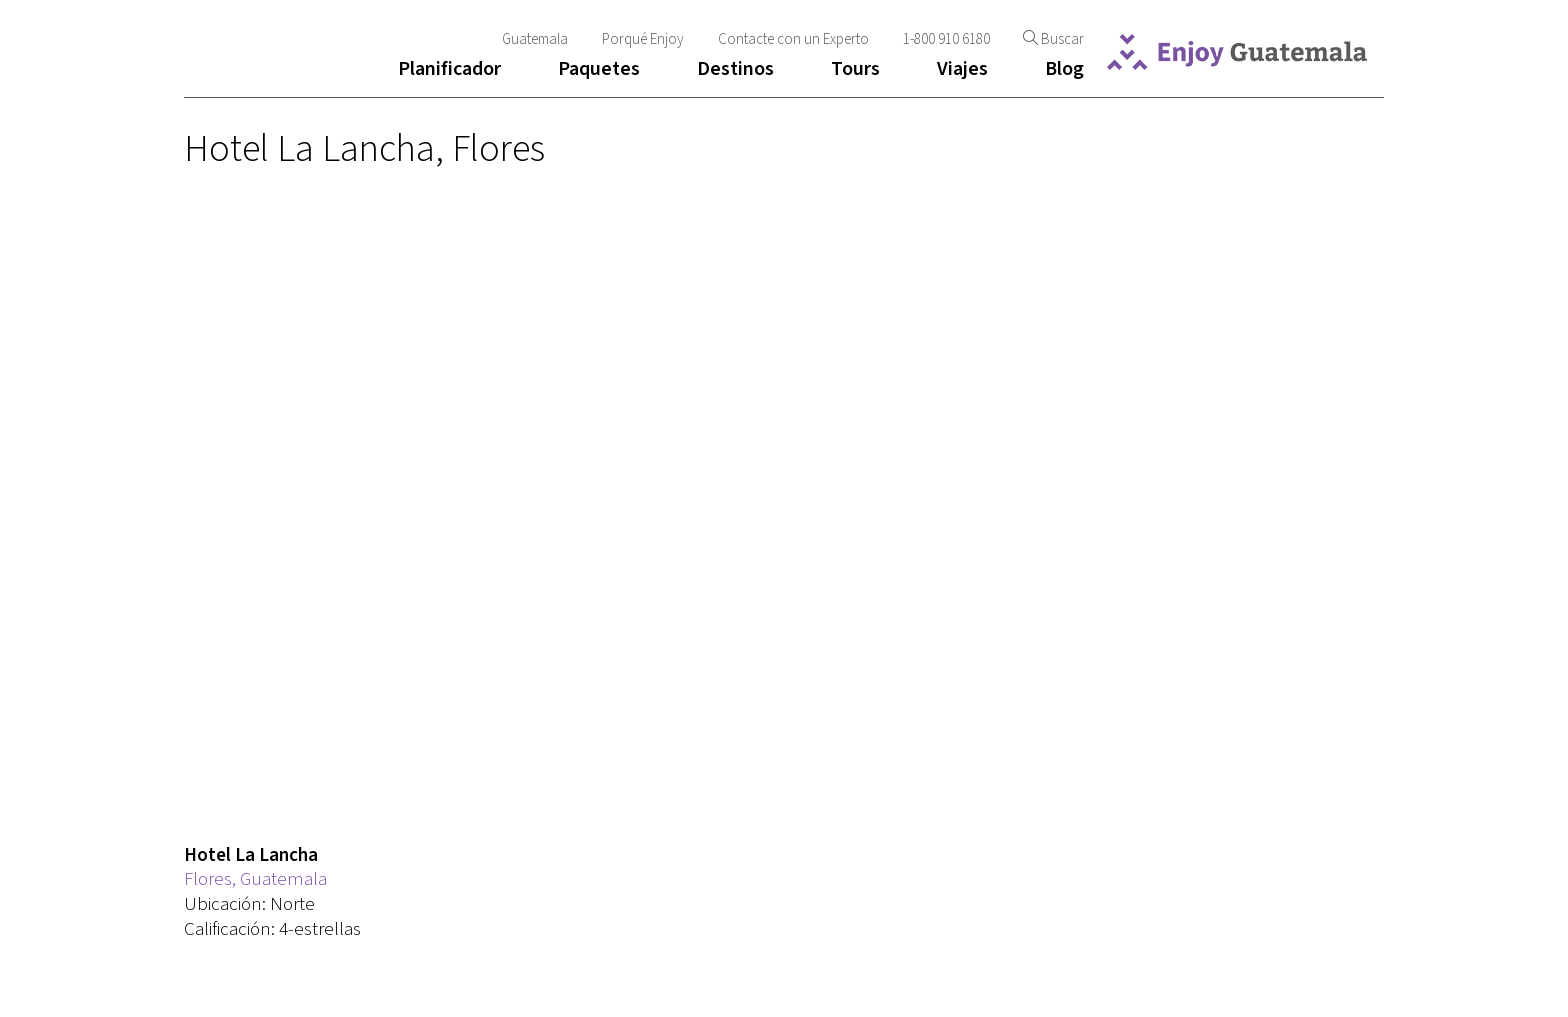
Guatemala (535, 39)
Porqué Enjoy (643, 39)
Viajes (962, 69)
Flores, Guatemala (255, 879)
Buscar (1053, 39)
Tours (855, 69)
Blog (1064, 69)
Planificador (449, 69)
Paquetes (599, 69)
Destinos (735, 69)
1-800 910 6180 (948, 39)
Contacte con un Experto (793, 39)
